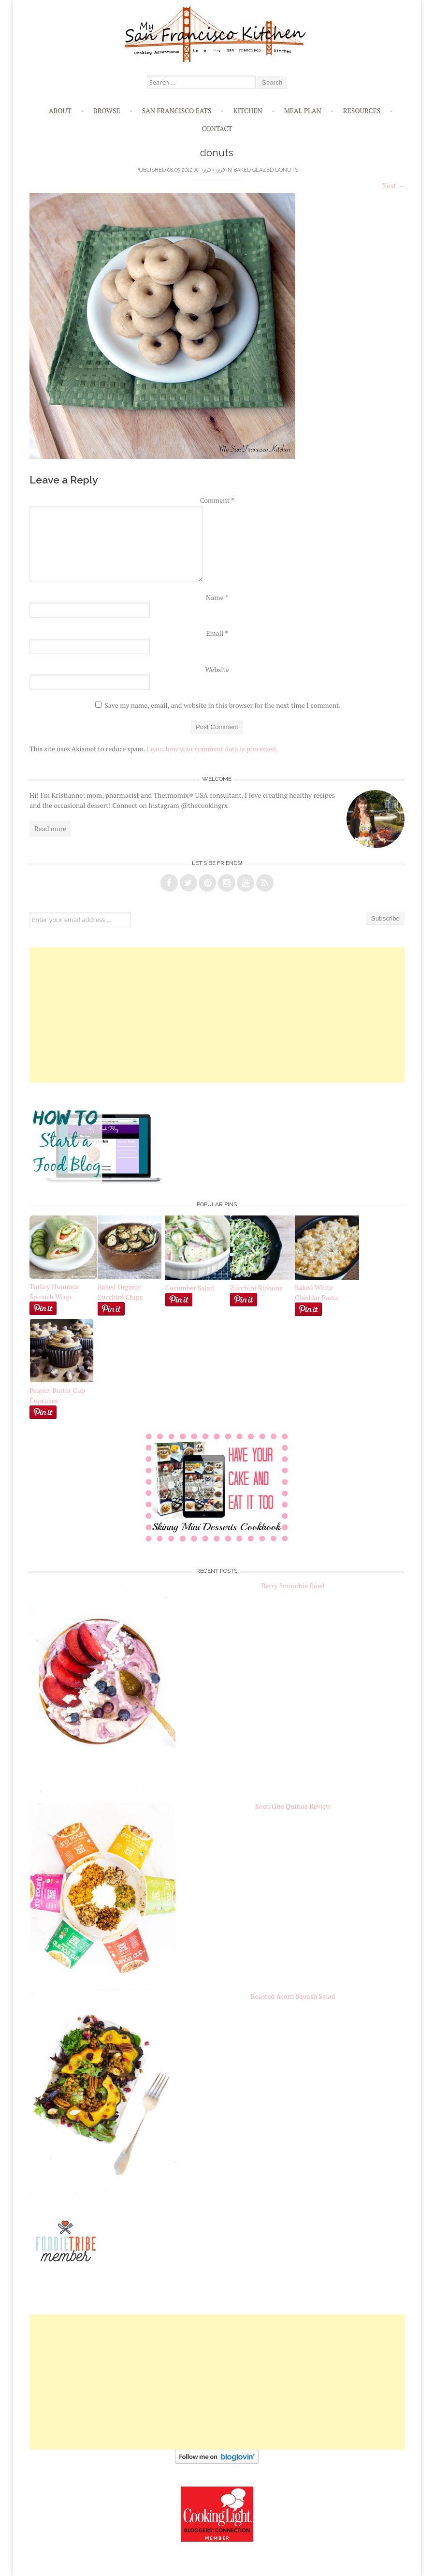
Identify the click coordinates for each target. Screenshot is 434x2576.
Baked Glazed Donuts (265, 170)
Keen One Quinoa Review (293, 1806)
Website (217, 669)
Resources (362, 110)
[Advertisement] (217, 1015)
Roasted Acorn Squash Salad (293, 1996)
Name (217, 597)
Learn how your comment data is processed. (212, 748)
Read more (50, 828)
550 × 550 (213, 170)
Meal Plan (302, 110)
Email (217, 633)
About (60, 110)
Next (393, 185)
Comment (217, 500)
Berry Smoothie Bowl (293, 1585)
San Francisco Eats (177, 110)
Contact (217, 128)
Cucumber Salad (189, 1287)
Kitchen (247, 110)
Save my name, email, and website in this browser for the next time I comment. (222, 705)
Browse (106, 110)
